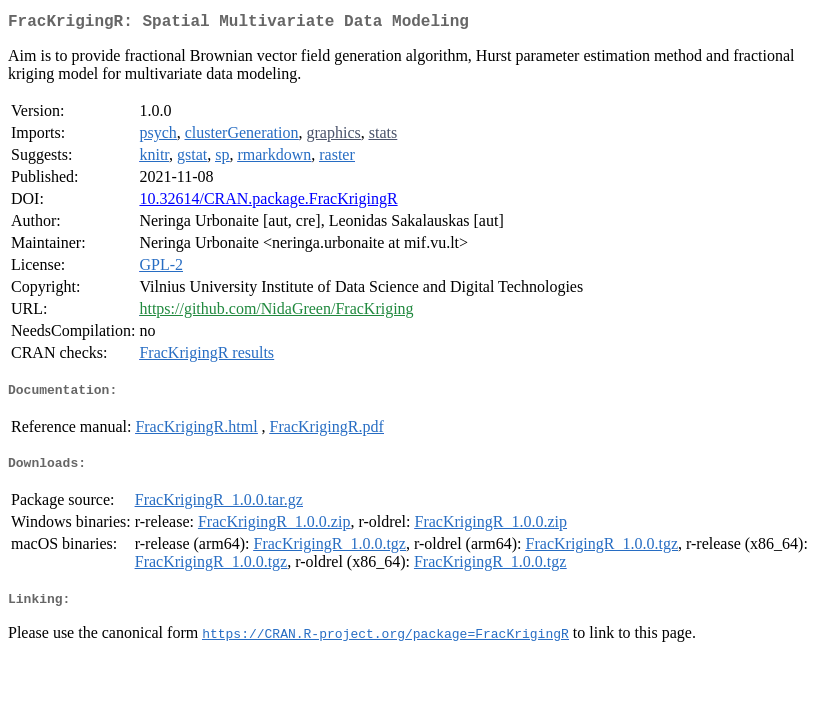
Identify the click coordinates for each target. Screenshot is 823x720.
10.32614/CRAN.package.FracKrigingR (268, 202)
